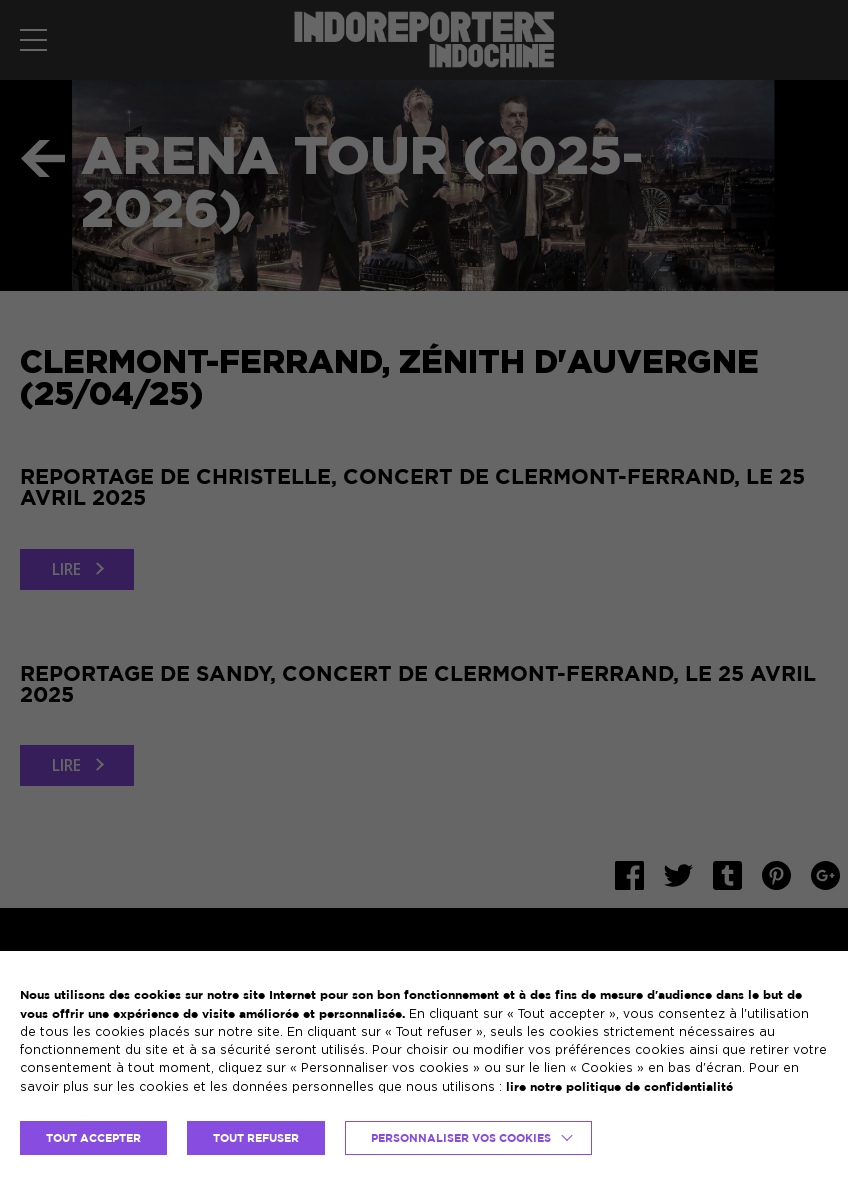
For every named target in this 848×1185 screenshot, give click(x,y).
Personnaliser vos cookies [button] (461, 1138)
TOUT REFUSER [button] (256, 1138)
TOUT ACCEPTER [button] (93, 1138)
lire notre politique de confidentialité (619, 1086)
